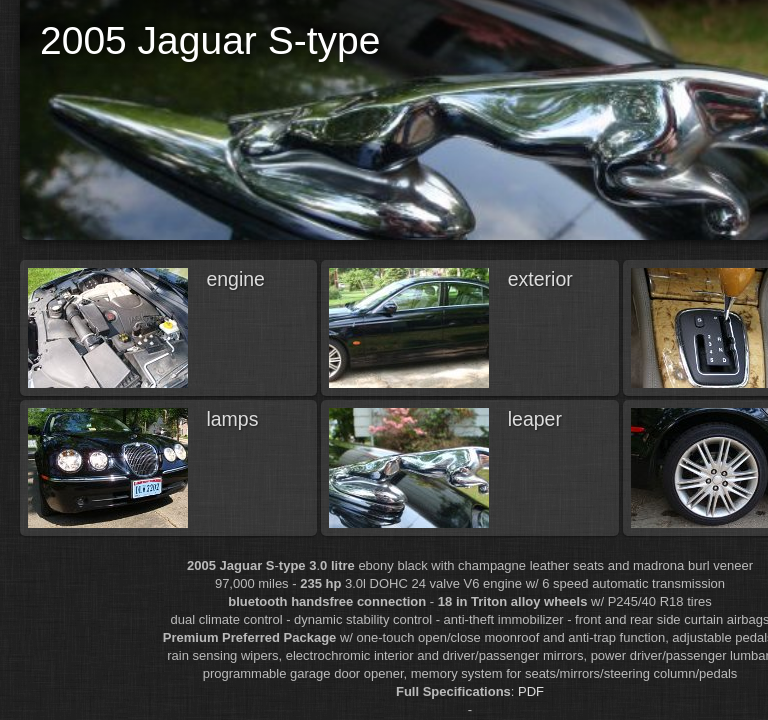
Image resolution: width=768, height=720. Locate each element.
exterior (540, 279)
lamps (232, 419)
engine (235, 279)
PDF (531, 691)
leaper (535, 419)
